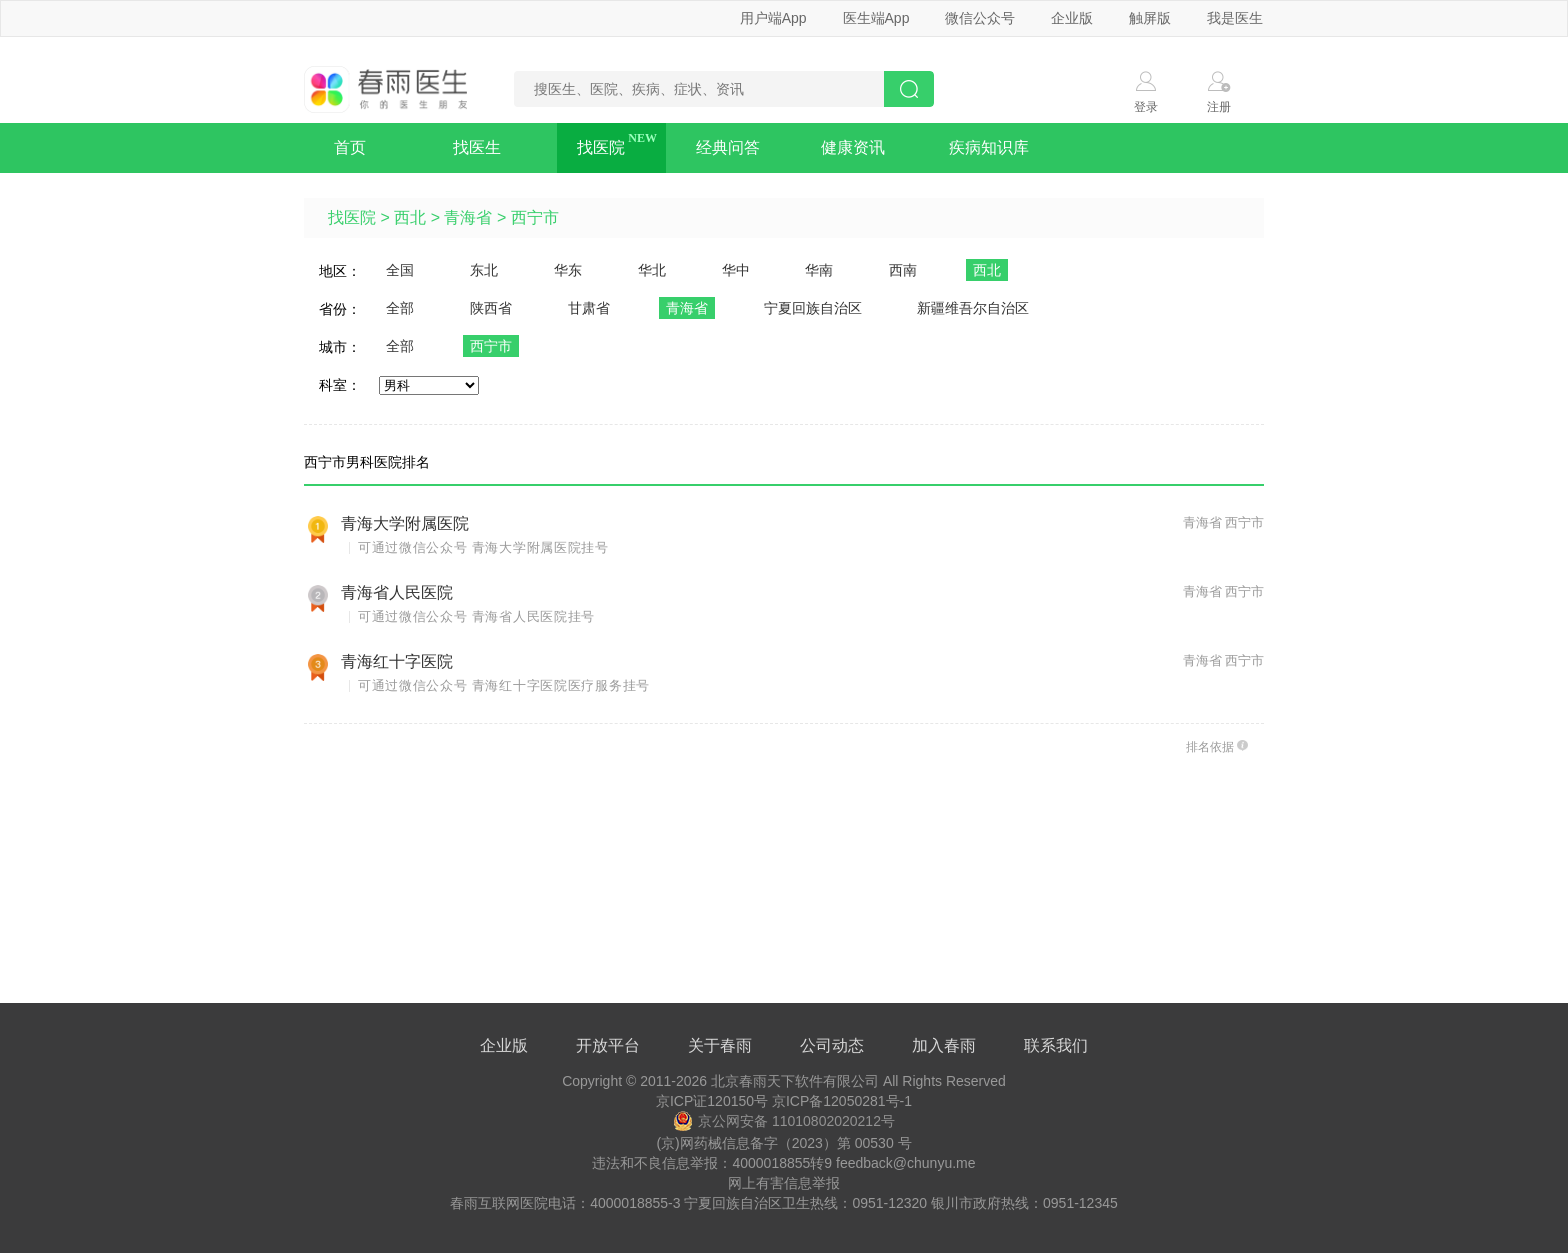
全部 (400, 308)
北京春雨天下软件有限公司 (795, 1081)
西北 (410, 217)
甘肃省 (589, 308)
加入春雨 (944, 1045)
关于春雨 (720, 1045)
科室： (340, 385)
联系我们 (1056, 1045)
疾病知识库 (989, 147)
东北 (484, 270)
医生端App (876, 18)
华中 (736, 270)
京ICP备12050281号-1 (842, 1101)
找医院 (601, 147)
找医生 (477, 147)
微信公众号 (980, 18)
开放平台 (608, 1045)
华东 (568, 270)
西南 (903, 270)
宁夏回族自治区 (813, 308)
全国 (400, 270)
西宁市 (535, 217)
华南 (819, 270)
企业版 (1072, 18)
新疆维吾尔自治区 (973, 308)
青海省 (468, 217)
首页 (350, 147)
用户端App (773, 18)
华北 (652, 270)
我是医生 (1235, 18)
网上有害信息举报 (784, 1183)
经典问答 (728, 147)
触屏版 (1150, 18)
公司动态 (832, 1045)
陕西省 (491, 308)
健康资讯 (853, 147)
